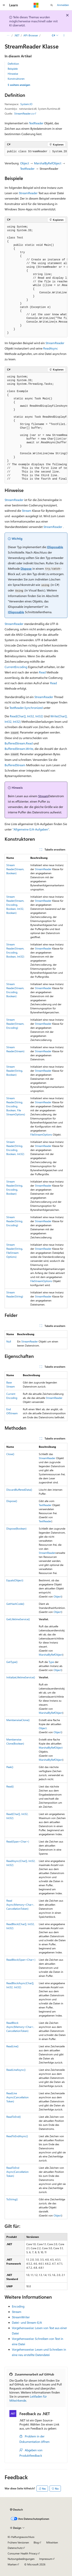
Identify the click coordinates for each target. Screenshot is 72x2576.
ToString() (12, 2199)
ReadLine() (12, 2046)
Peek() (9, 1767)
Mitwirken (52, 2542)
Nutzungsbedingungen (21, 2559)
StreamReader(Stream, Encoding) (15, 1024)
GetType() (11, 1662)
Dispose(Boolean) (16, 1528)
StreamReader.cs (24, 113)
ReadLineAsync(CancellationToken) (17, 2097)
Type (51, 1662)
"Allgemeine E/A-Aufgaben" (30, 829)
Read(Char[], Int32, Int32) (26, 716)
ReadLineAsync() (16, 2070)
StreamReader (28, 193)
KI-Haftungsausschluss (21, 2537)
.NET (16, 35)
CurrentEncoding (16, 667)
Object (24, 163)
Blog (36, 2542)
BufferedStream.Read (19, 743)
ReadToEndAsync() (17, 2136)
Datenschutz (15, 2548)
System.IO (26, 104)
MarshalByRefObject (47, 163)
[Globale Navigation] (4, 5)
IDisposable (55, 547)
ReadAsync (50, 348)
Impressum (45, 2559)
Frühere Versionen (18, 2542)
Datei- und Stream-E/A (27, 2322)
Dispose (26, 568)
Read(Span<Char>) (17, 1841)
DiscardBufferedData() (19, 1489)
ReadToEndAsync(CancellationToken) (17, 2172)
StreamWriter (21, 2317)
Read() (10, 1786)
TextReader (36, 123)
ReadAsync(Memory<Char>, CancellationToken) (20, 1904)
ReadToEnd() (13, 2117)
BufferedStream (15, 765)
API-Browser (30, 35)
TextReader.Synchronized (26, 708)
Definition (13, 63)
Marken (12, 2564)
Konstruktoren (16, 78)
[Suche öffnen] (51, 5)
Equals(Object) (14, 1580)
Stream (26, 511)
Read (42, 672)
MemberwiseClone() (18, 1720)
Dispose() (11, 1501)
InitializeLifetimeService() (20, 1677)
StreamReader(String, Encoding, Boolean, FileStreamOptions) (15, 1106)
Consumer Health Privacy (22, 2553)
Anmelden (63, 5)
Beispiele (13, 68)
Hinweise (13, 73)
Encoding (18, 2306)
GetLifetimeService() (18, 1619)
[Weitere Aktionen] (64, 35)
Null (8, 1341)
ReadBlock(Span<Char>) (20, 1959)
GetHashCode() (15, 1604)
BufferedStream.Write (19, 749)
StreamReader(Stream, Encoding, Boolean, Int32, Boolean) (15, 905)
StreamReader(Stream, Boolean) (15, 869)
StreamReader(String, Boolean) (14, 1070)
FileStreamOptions (41, 1134)
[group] (36, 151)
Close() (10, 1454)
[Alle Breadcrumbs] (8, 35)
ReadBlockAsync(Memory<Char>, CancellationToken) (20, 2027)
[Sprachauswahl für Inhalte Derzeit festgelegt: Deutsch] (16, 2510)
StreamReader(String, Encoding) (14, 1221)
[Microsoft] (36, 5)
